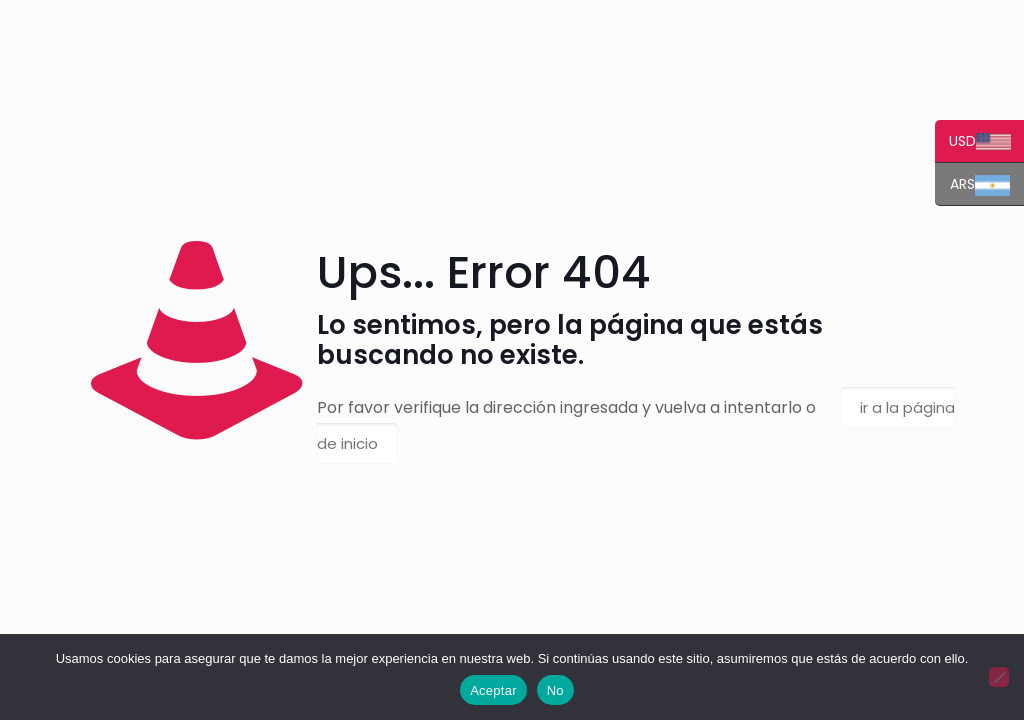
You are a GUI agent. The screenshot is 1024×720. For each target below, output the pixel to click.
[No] (999, 677)
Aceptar (493, 690)
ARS (972, 186)
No (555, 690)
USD (973, 143)
